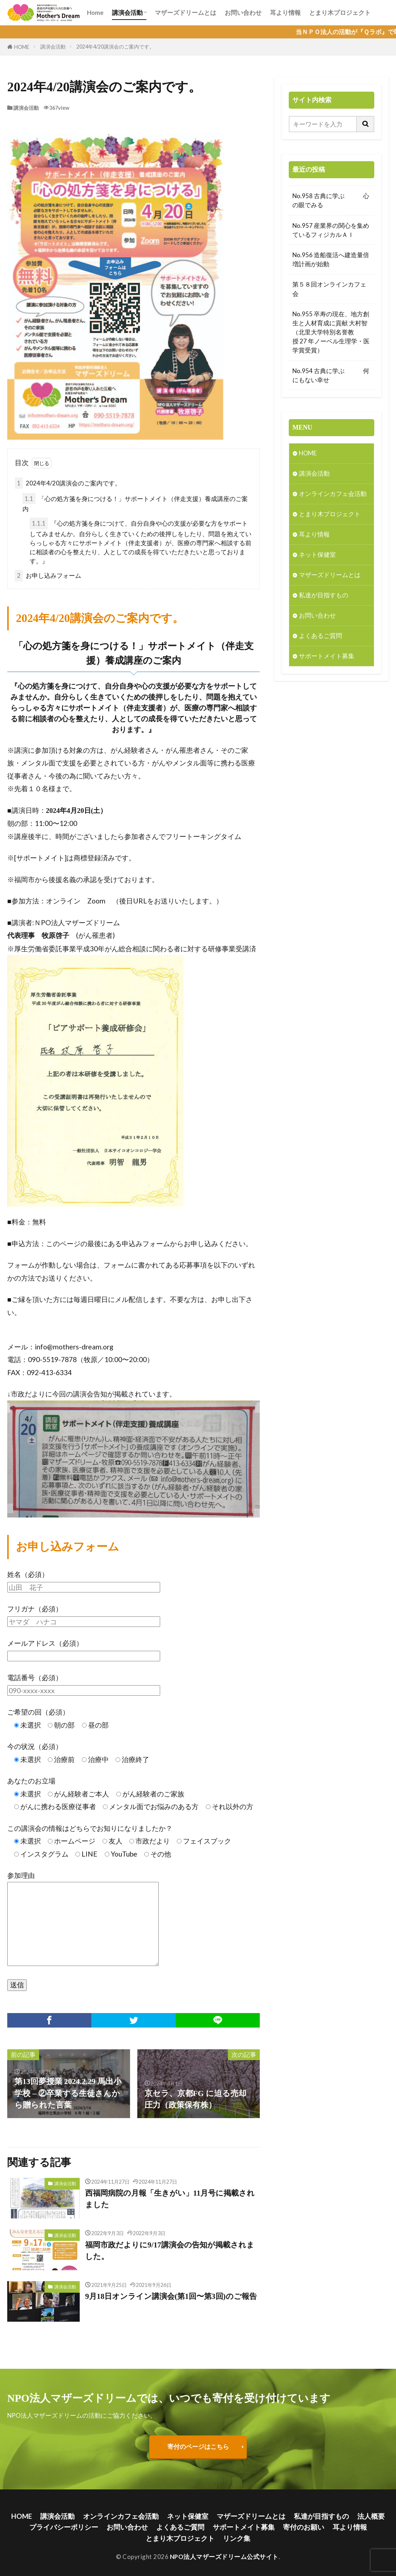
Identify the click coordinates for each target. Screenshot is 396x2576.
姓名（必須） (28, 1574)
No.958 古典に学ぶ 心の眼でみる (330, 200)
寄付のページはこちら (198, 2447)
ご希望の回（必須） (38, 1712)
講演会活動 (127, 12)
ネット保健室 (317, 555)
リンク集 (236, 2538)
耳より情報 (285, 12)
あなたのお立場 (31, 1781)
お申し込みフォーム (48, 575)
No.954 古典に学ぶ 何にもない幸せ (330, 375)
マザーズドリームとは (185, 12)
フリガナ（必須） (34, 1609)
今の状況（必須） (34, 1746)
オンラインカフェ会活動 (333, 494)
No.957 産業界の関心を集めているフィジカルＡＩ (330, 230)
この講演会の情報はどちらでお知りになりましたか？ (89, 1828)
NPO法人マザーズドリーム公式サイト (224, 2557)
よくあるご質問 (320, 636)
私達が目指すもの (323, 596)
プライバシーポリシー (63, 2527)
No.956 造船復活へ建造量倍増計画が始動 (330, 259)
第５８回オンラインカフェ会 (329, 288)
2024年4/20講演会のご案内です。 (115, 46)
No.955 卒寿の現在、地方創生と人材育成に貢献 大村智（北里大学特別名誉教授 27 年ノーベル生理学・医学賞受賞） (331, 332)
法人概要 (371, 2516)
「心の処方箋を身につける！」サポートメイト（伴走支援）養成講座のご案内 (135, 503)
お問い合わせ (243, 12)
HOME (21, 47)
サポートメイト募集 (326, 657)
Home (95, 12)
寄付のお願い (303, 2527)
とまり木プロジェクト (340, 12)
